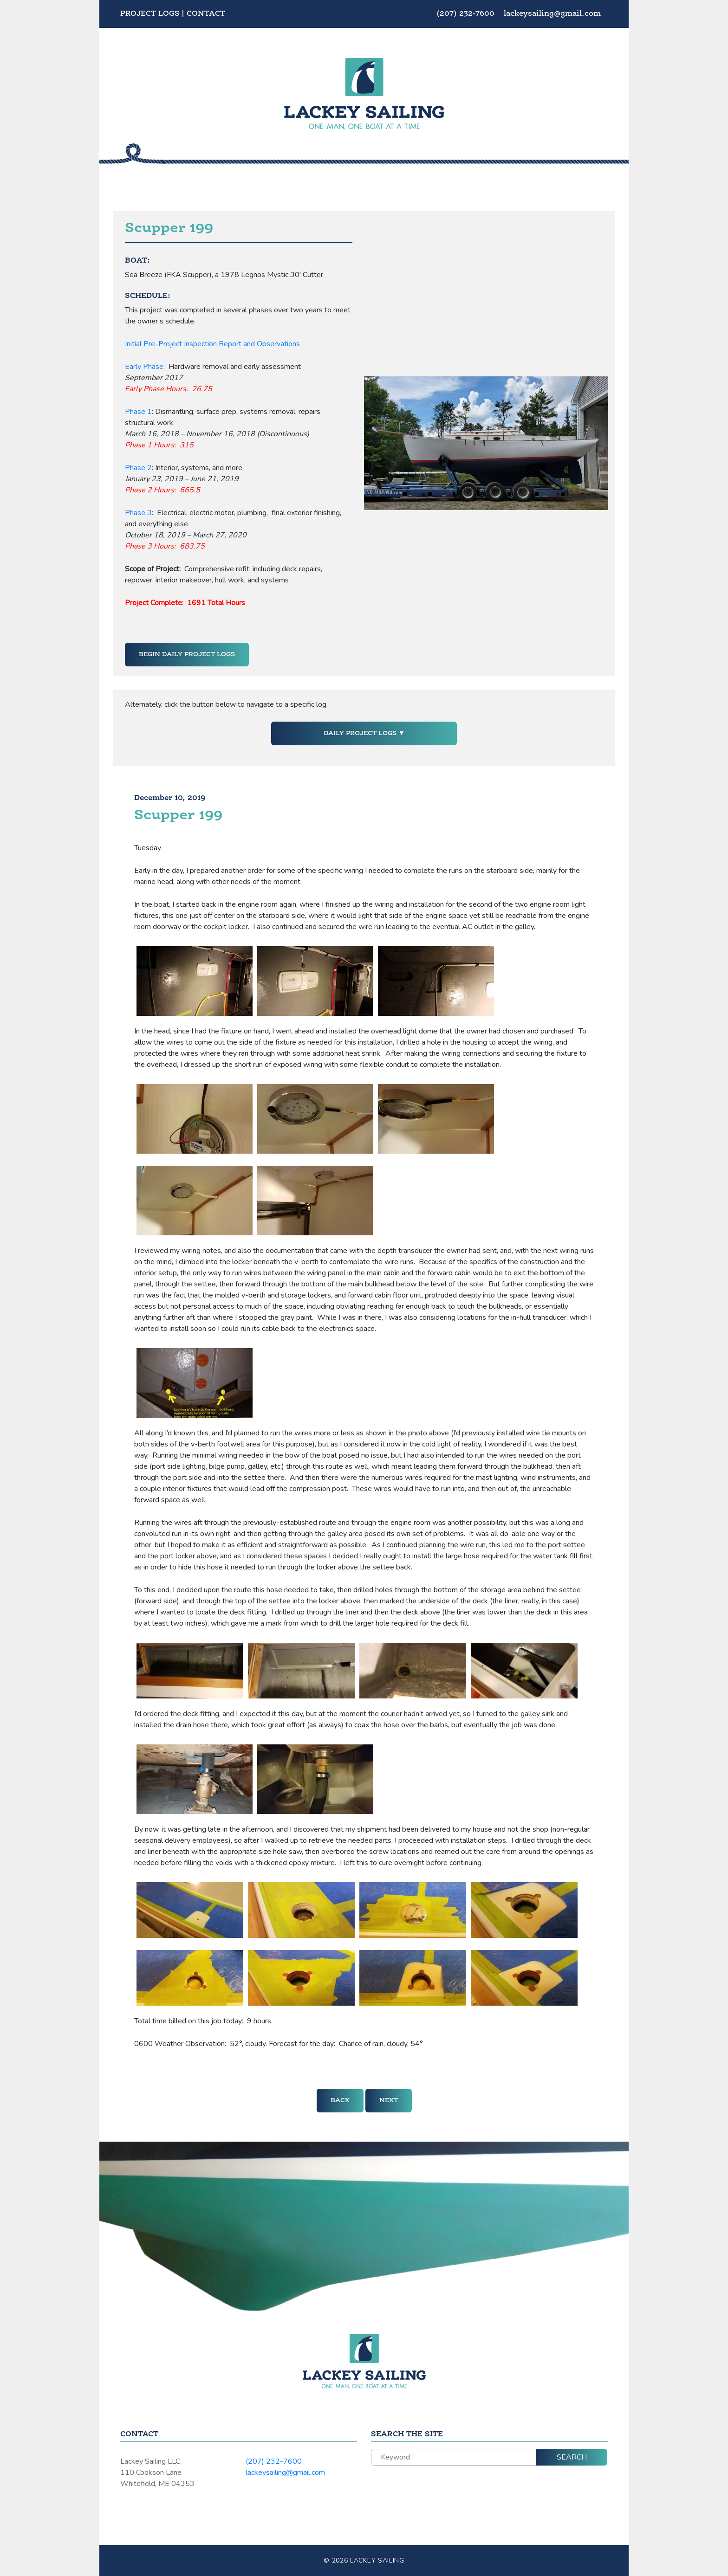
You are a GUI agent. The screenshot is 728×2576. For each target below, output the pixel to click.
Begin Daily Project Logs (187, 654)
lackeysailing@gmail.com (552, 14)
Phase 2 (138, 468)
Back (340, 2100)
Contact (206, 14)
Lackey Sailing (377, 2560)
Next (388, 2100)
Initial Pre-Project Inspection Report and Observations (212, 344)
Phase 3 (138, 513)
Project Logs (149, 14)
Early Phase (144, 367)
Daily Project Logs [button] (361, 733)
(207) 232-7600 (466, 14)
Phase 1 (138, 412)
